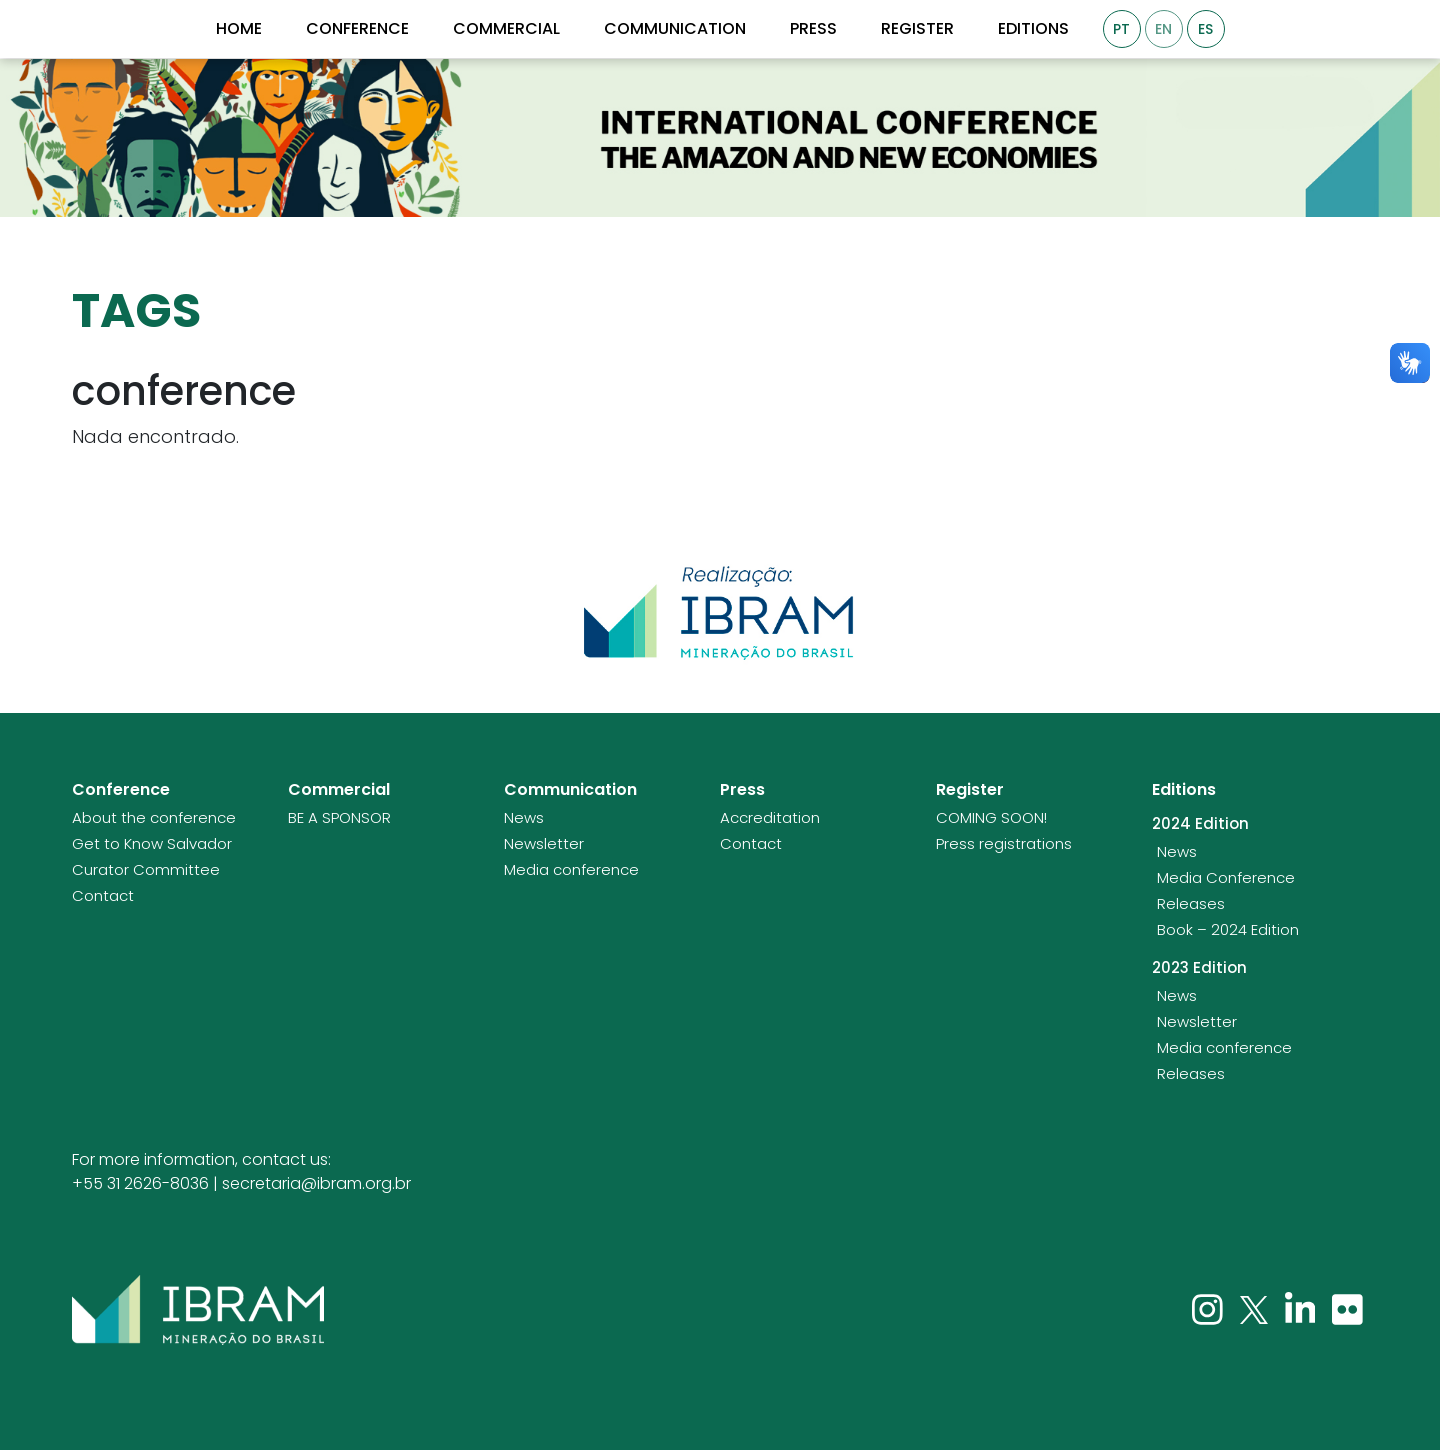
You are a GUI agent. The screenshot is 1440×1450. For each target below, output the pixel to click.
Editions (1033, 29)
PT (1121, 29)
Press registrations (1004, 844)
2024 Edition (1200, 824)
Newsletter (544, 844)
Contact (103, 896)
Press (813, 29)
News (524, 818)
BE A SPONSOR (339, 818)
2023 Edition (1199, 968)
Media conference (571, 870)
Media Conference (1226, 878)
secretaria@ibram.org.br (316, 1183)
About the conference (154, 818)
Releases (1191, 904)
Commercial (506, 29)
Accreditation (770, 818)
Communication (675, 29)
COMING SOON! (991, 818)
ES (1205, 29)
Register (917, 29)
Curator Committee (146, 870)
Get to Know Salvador (152, 844)
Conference (357, 29)
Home (239, 29)
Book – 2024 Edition (1228, 930)
